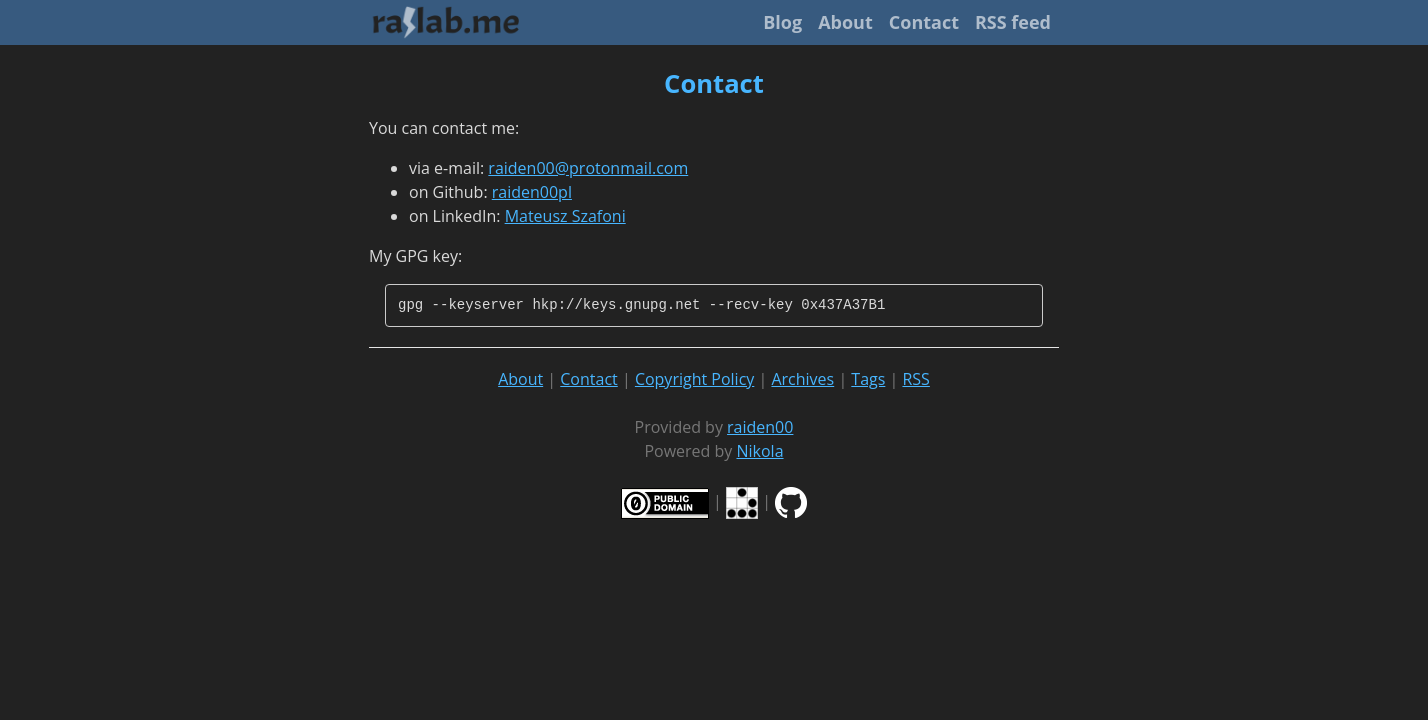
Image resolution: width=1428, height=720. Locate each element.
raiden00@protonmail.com (588, 168)
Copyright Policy (694, 379)
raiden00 (760, 427)
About (845, 22)
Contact (924, 22)
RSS (915, 379)
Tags (868, 379)
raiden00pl (532, 192)
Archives (802, 379)
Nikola (760, 451)
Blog (782, 22)
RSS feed (1013, 22)
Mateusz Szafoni (565, 216)
